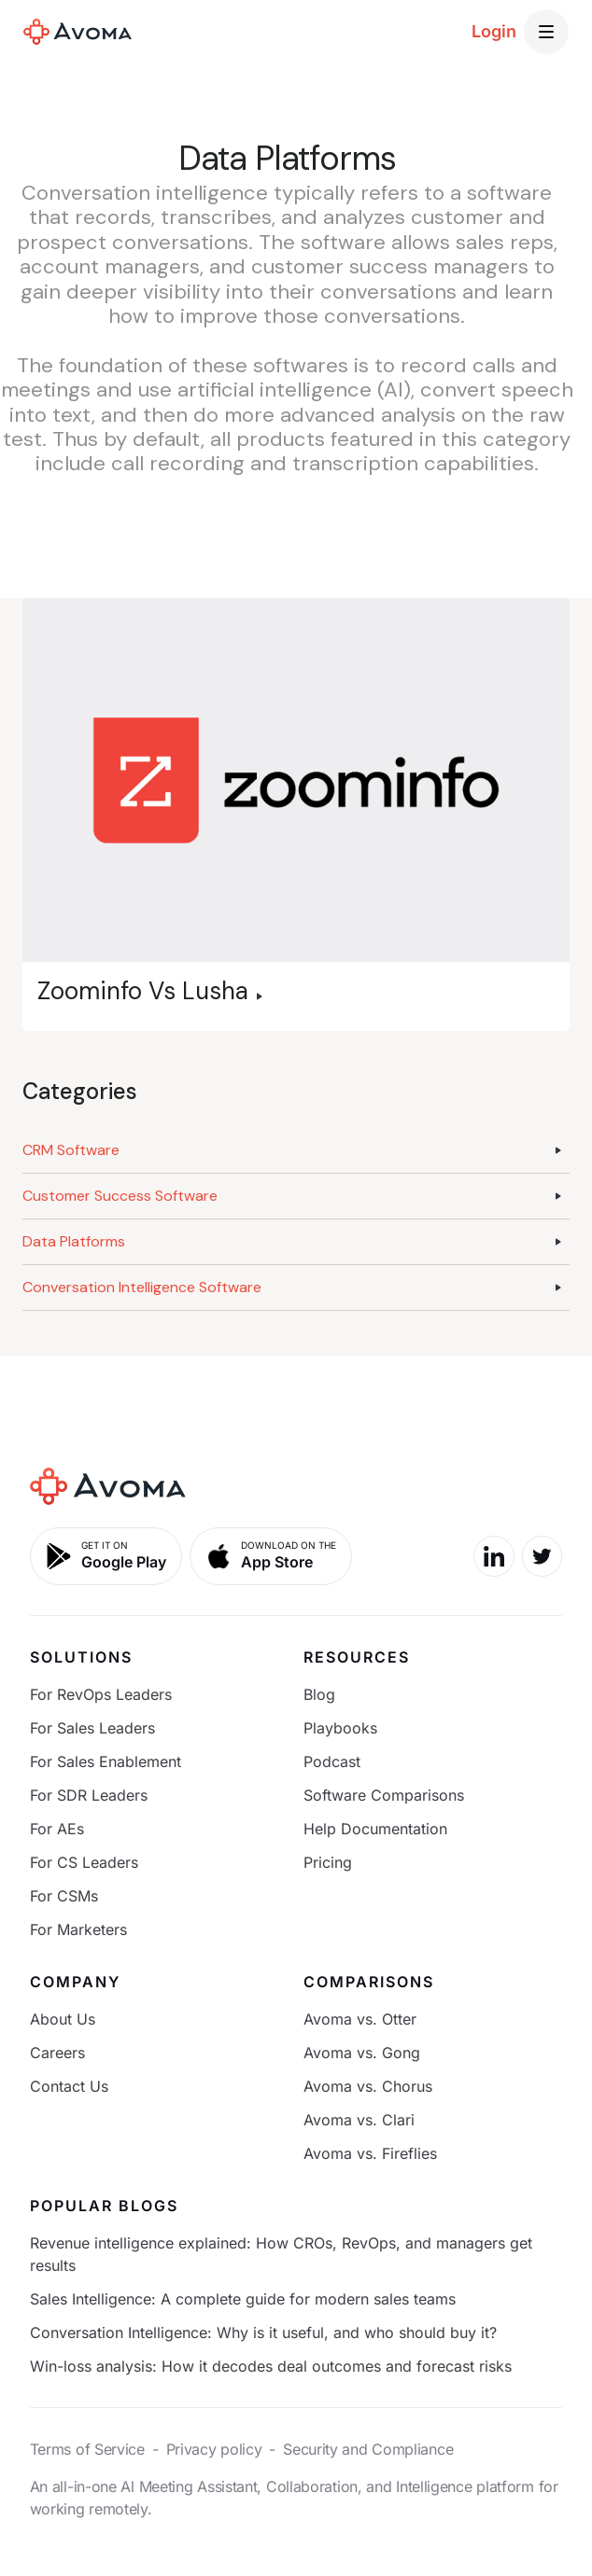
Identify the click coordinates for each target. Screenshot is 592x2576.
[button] (546, 31)
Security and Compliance (368, 2449)
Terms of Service (87, 2449)
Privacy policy (214, 2449)
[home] (77, 32)
